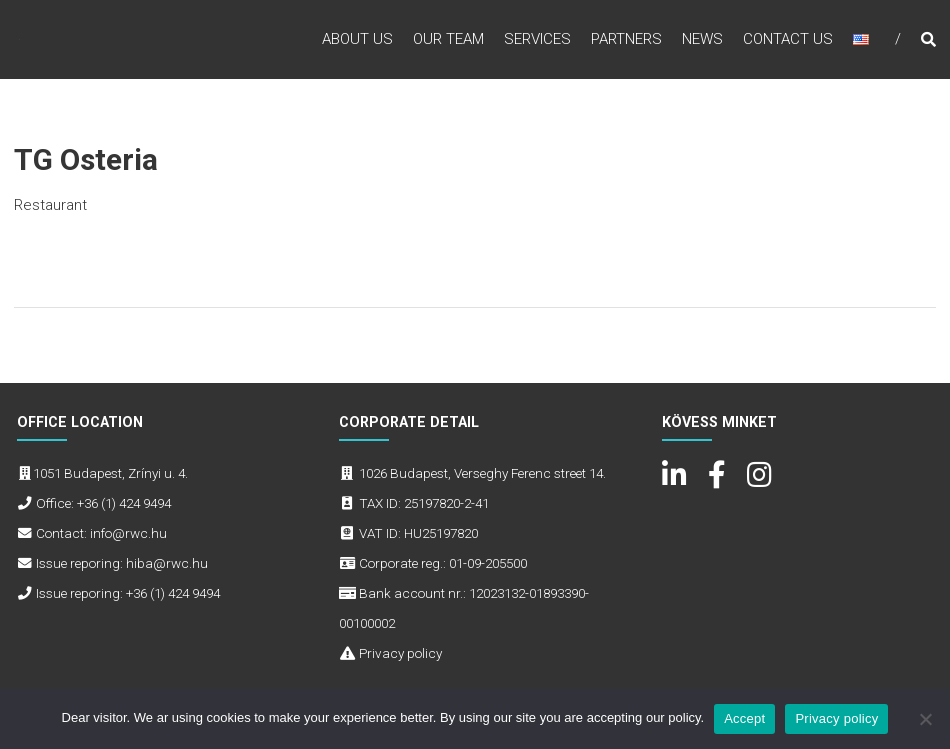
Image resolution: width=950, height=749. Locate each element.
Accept (744, 718)
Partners (626, 39)
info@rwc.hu (128, 533)
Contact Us (788, 39)
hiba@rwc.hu (167, 563)
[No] (925, 719)
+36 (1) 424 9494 (124, 503)
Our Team (448, 39)
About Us (357, 39)
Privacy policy (400, 653)
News (702, 39)
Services (537, 39)
